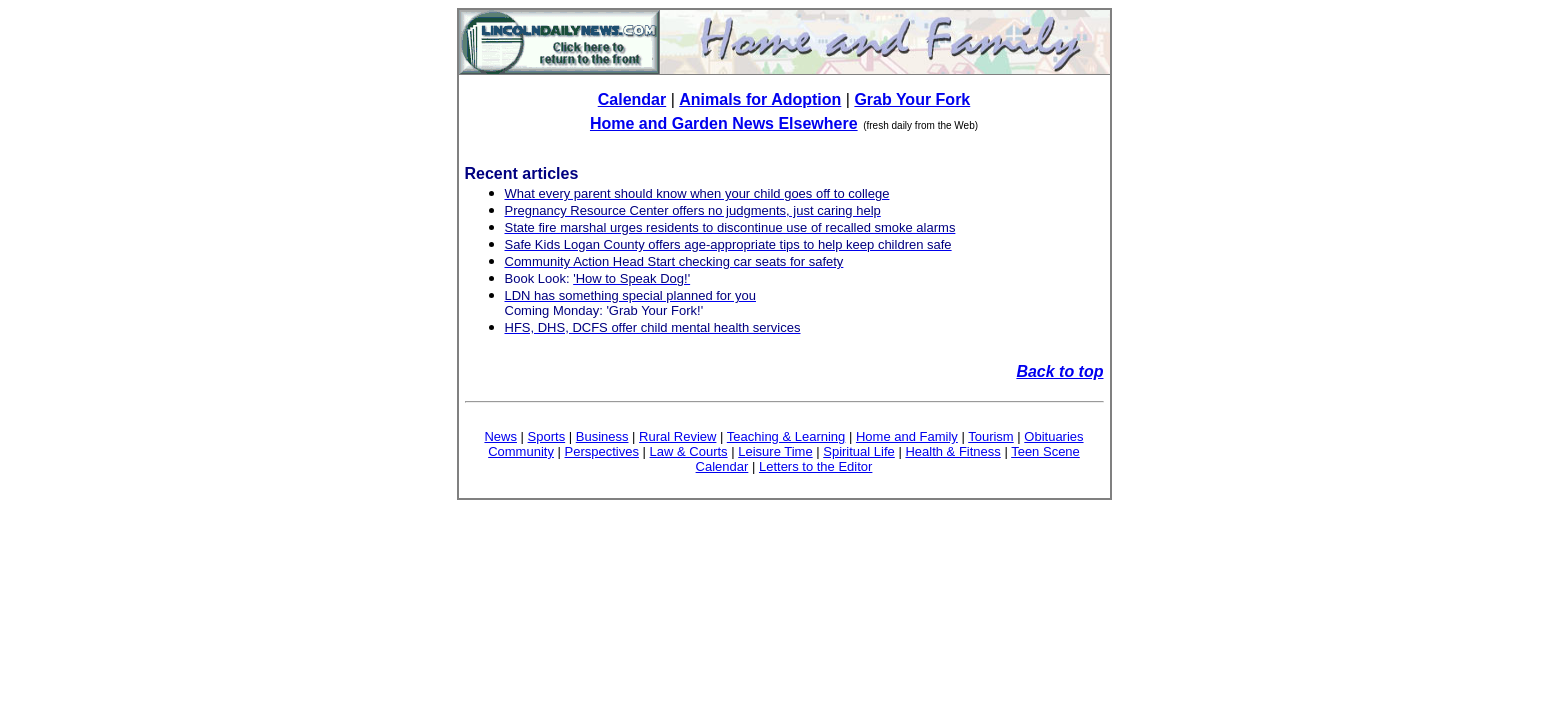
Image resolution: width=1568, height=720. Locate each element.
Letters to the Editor (815, 466)
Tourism (991, 436)
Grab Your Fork (912, 99)
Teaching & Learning (786, 436)
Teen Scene (1045, 451)
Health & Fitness (952, 451)
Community (521, 451)
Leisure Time (775, 451)
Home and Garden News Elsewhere (724, 123)
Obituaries (1053, 436)
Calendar (632, 99)
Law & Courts (689, 451)
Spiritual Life (859, 451)
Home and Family (907, 436)
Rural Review (677, 436)
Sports (547, 436)
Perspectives (602, 451)
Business (602, 436)
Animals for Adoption (760, 99)
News (500, 436)
